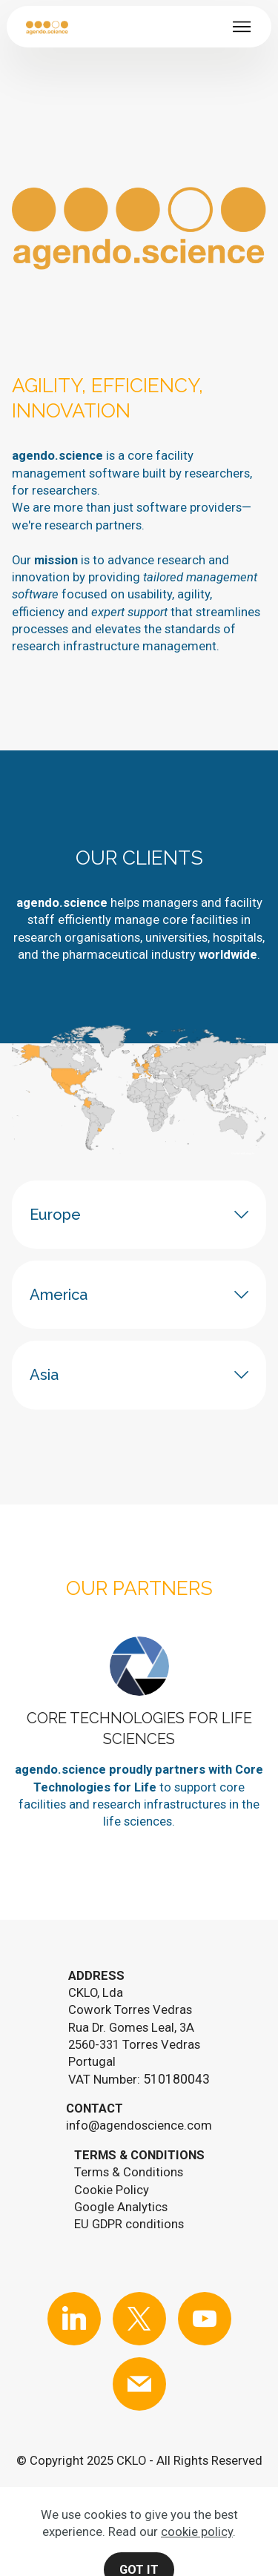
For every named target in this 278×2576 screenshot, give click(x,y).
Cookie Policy (111, 2190)
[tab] (139, 1214)
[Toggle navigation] (242, 27)
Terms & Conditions (128, 2172)
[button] (139, 1214)
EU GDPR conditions (129, 2224)
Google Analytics (121, 2207)
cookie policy (197, 2565)
